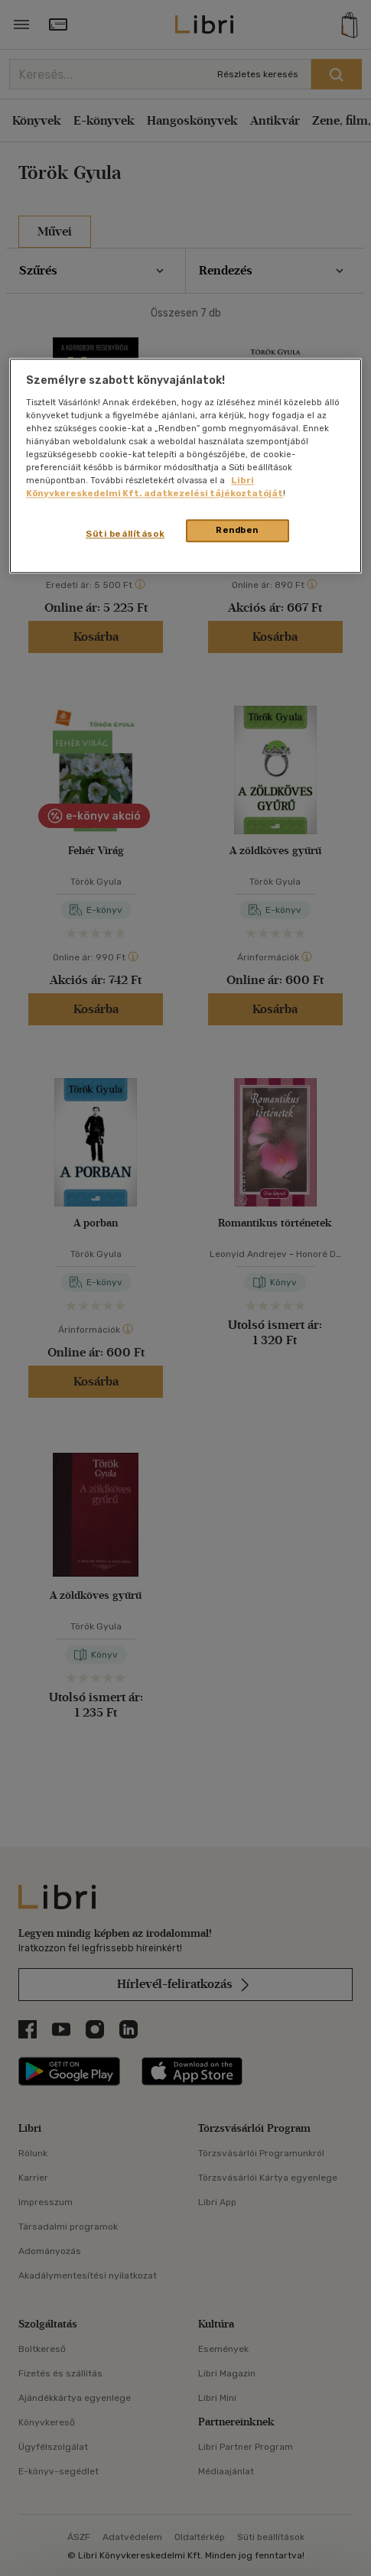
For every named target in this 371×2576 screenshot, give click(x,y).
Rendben (237, 530)
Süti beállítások (125, 534)
